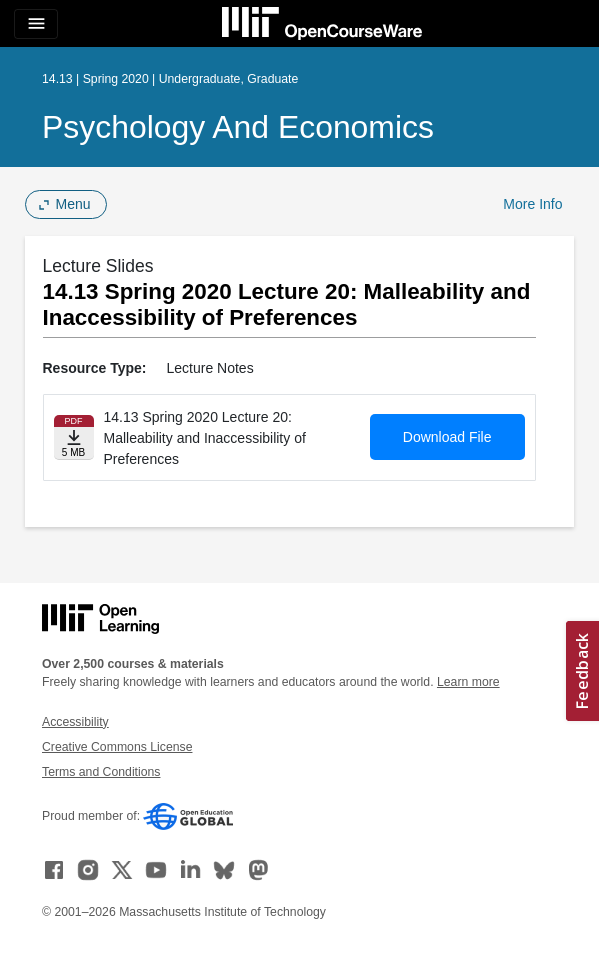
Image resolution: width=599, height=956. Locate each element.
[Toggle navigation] (36, 24)
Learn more (468, 682)
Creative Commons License (117, 747)
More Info (532, 204)
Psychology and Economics (238, 127)
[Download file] (74, 437)
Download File (447, 437)
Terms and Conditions (101, 772)
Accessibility (75, 722)
